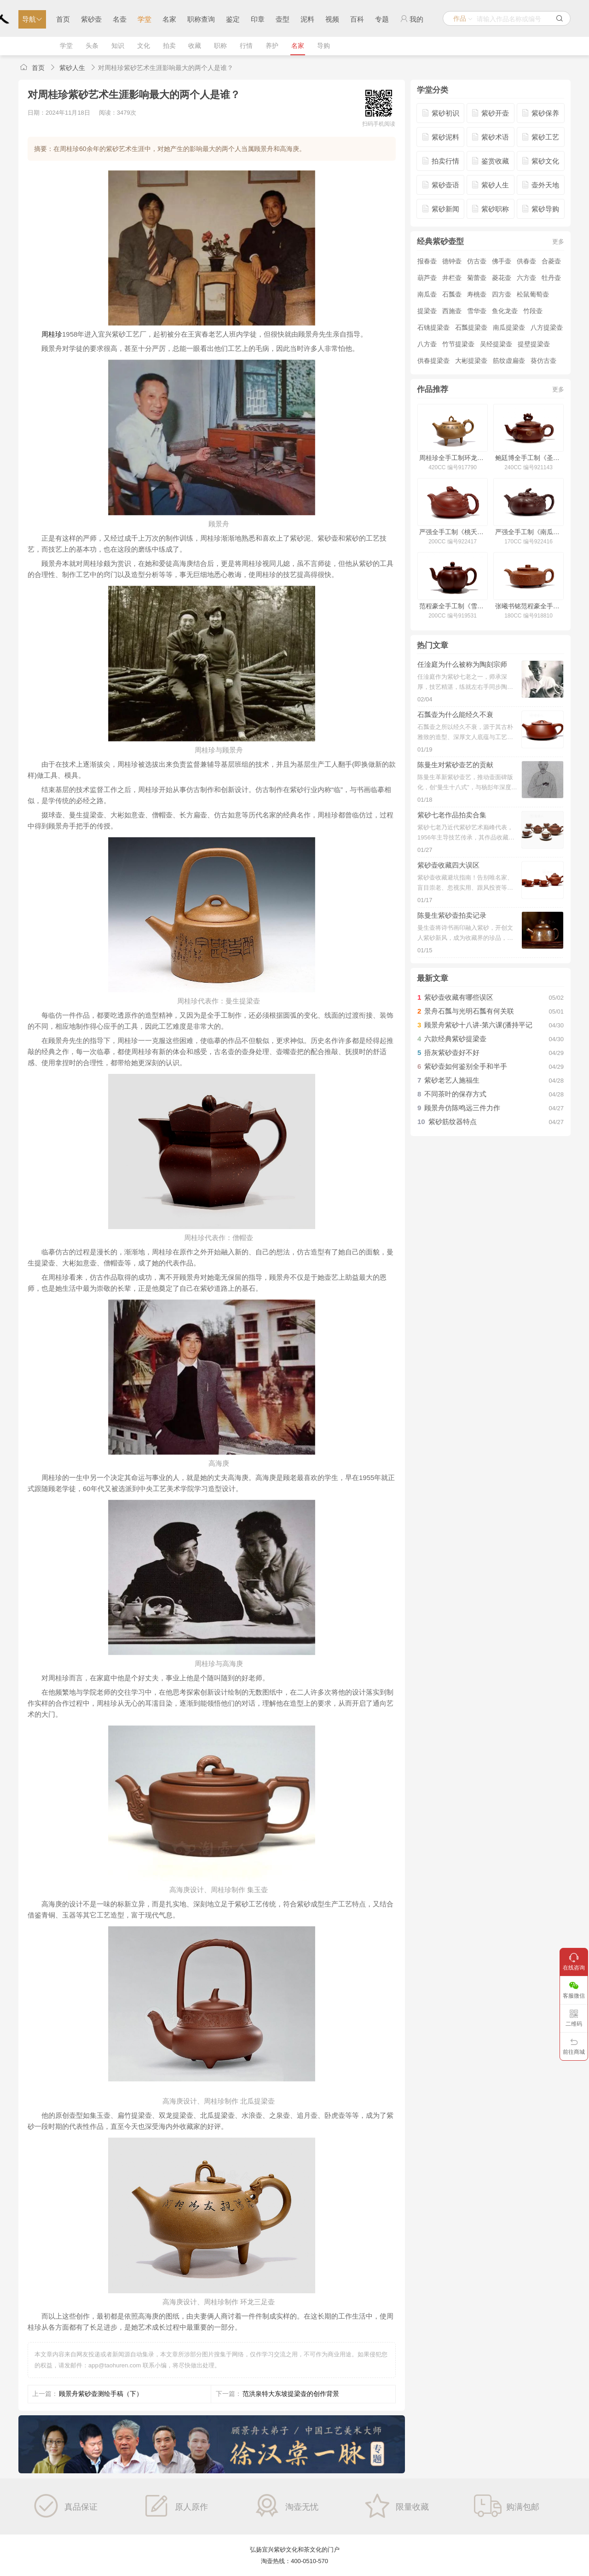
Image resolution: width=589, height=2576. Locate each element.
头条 (92, 45)
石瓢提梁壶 (471, 327)
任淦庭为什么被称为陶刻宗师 (462, 664)
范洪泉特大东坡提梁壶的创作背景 (291, 2393)
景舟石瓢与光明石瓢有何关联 (469, 1011)
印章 (258, 19)
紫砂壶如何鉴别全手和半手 (465, 1066)
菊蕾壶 (476, 277)
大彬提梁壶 (471, 360)
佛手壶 (501, 261)
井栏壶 (452, 277)
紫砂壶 (91, 19)
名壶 (120, 19)
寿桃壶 (476, 294)
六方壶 (526, 277)
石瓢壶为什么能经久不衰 (455, 714)
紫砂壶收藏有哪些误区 (458, 997)
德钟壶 (452, 261)
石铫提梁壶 (433, 327)
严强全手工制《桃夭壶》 (452, 532)
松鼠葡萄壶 (533, 294)
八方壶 (427, 344)
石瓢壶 (452, 294)
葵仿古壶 (543, 360)
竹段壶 (533, 311)
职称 (220, 45)
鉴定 (233, 19)
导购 (323, 45)
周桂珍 (51, 334)
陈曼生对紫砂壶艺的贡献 (455, 765)
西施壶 (452, 311)
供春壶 (526, 261)
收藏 (194, 45)
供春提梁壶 (433, 360)
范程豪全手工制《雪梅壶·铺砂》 (452, 606)
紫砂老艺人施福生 (451, 1080)
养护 (272, 45)
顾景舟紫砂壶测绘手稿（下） (101, 2393)
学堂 (144, 19)
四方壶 (501, 294)
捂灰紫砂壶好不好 (451, 1052)
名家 (169, 19)
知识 (117, 45)
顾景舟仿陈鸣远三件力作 (462, 1108)
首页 (63, 19)
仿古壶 (476, 261)
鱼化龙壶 (505, 311)
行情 (246, 45)
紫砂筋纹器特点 (452, 1121)
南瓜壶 (427, 294)
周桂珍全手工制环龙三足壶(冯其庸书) (452, 457)
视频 (332, 19)
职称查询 (201, 19)
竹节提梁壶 (458, 344)
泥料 (307, 19)
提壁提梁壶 (534, 344)
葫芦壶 (427, 277)
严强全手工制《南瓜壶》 (528, 532)
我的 (411, 19)
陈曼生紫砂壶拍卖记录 (451, 915)
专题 (382, 19)
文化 (143, 45)
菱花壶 (501, 277)
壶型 (282, 19)
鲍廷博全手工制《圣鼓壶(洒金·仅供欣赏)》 (528, 457)
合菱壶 (551, 261)
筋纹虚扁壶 (509, 360)
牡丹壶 (551, 277)
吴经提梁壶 (496, 344)
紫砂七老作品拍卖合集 (451, 815)
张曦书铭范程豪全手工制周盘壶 (528, 606)
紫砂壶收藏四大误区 (448, 865)
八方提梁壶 (547, 327)
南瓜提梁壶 (509, 327)
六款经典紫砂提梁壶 (455, 1039)
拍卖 (169, 45)
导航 (32, 19)
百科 (357, 19)
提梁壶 (427, 311)
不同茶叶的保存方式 (455, 1094)
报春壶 (427, 261)
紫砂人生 (72, 67)
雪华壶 (476, 311)
